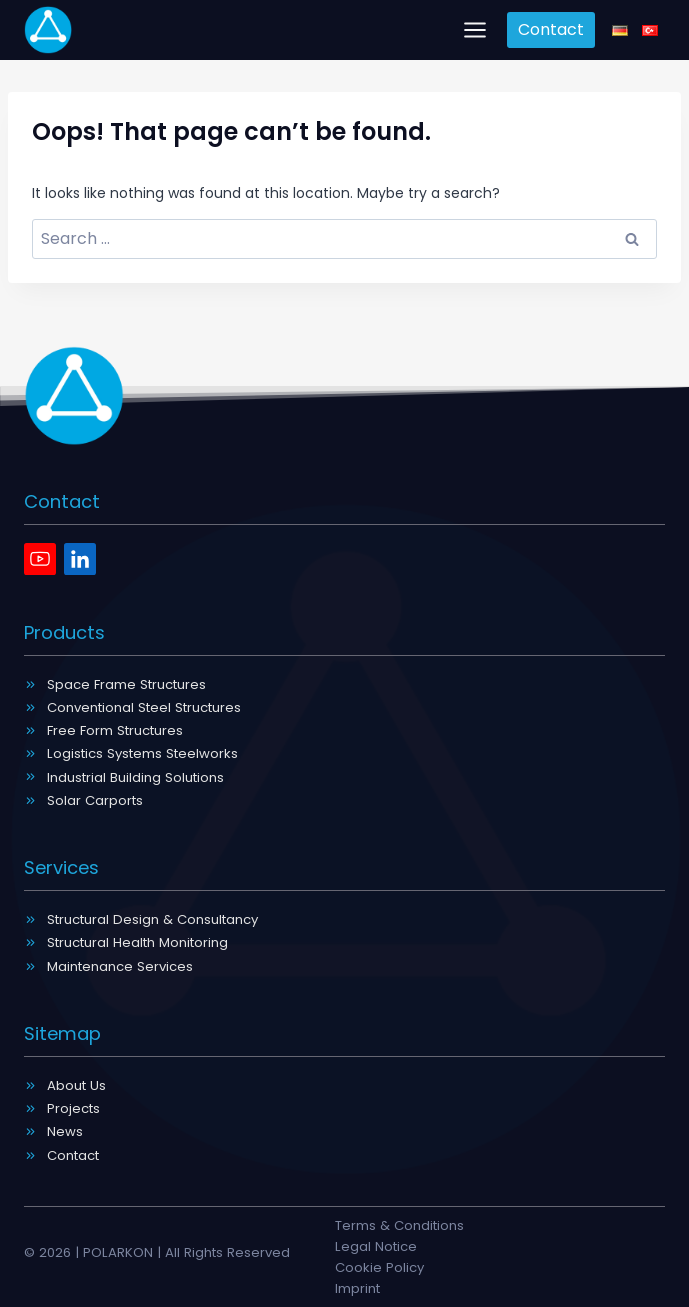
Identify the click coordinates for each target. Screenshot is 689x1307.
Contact (551, 29)
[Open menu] (475, 29)
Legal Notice (376, 1246)
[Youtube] (40, 559)
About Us (76, 1085)
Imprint (357, 1288)
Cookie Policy (379, 1267)
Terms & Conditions (399, 1225)
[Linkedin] (80, 559)
